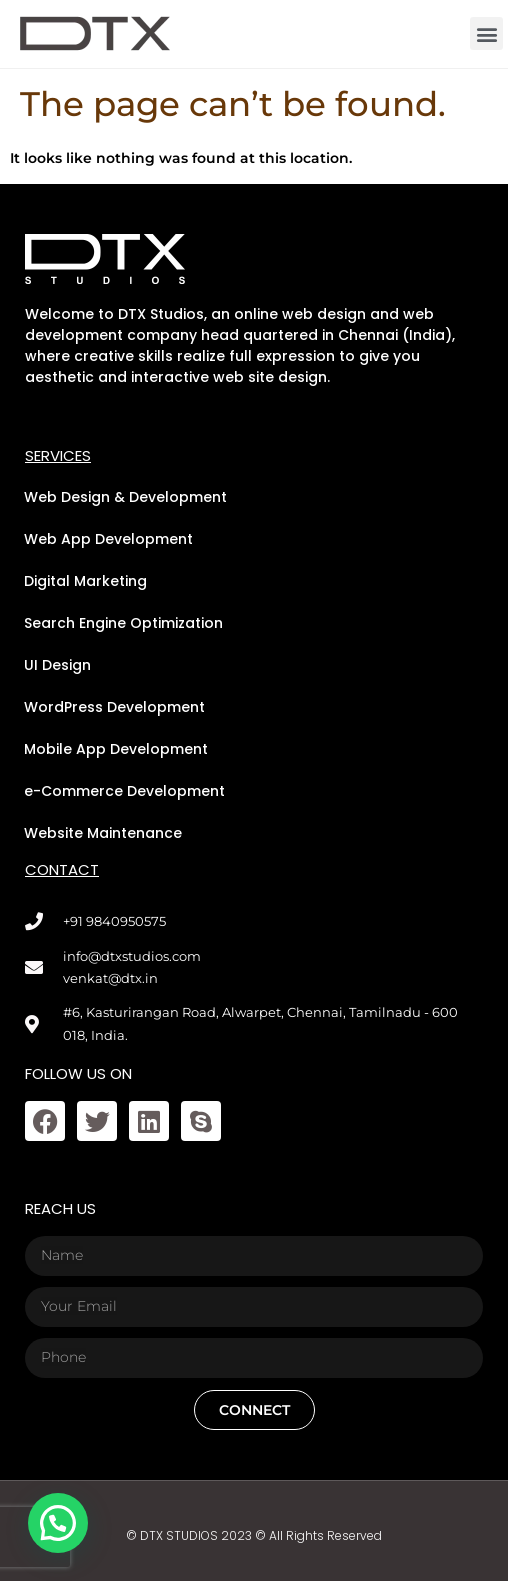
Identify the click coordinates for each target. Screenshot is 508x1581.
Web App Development (108, 539)
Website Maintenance (103, 833)
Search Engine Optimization (123, 623)
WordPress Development (114, 707)
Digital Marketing (85, 581)
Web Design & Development (125, 497)
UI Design (57, 665)
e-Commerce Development (124, 791)
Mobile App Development (116, 749)
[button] (486, 33)
